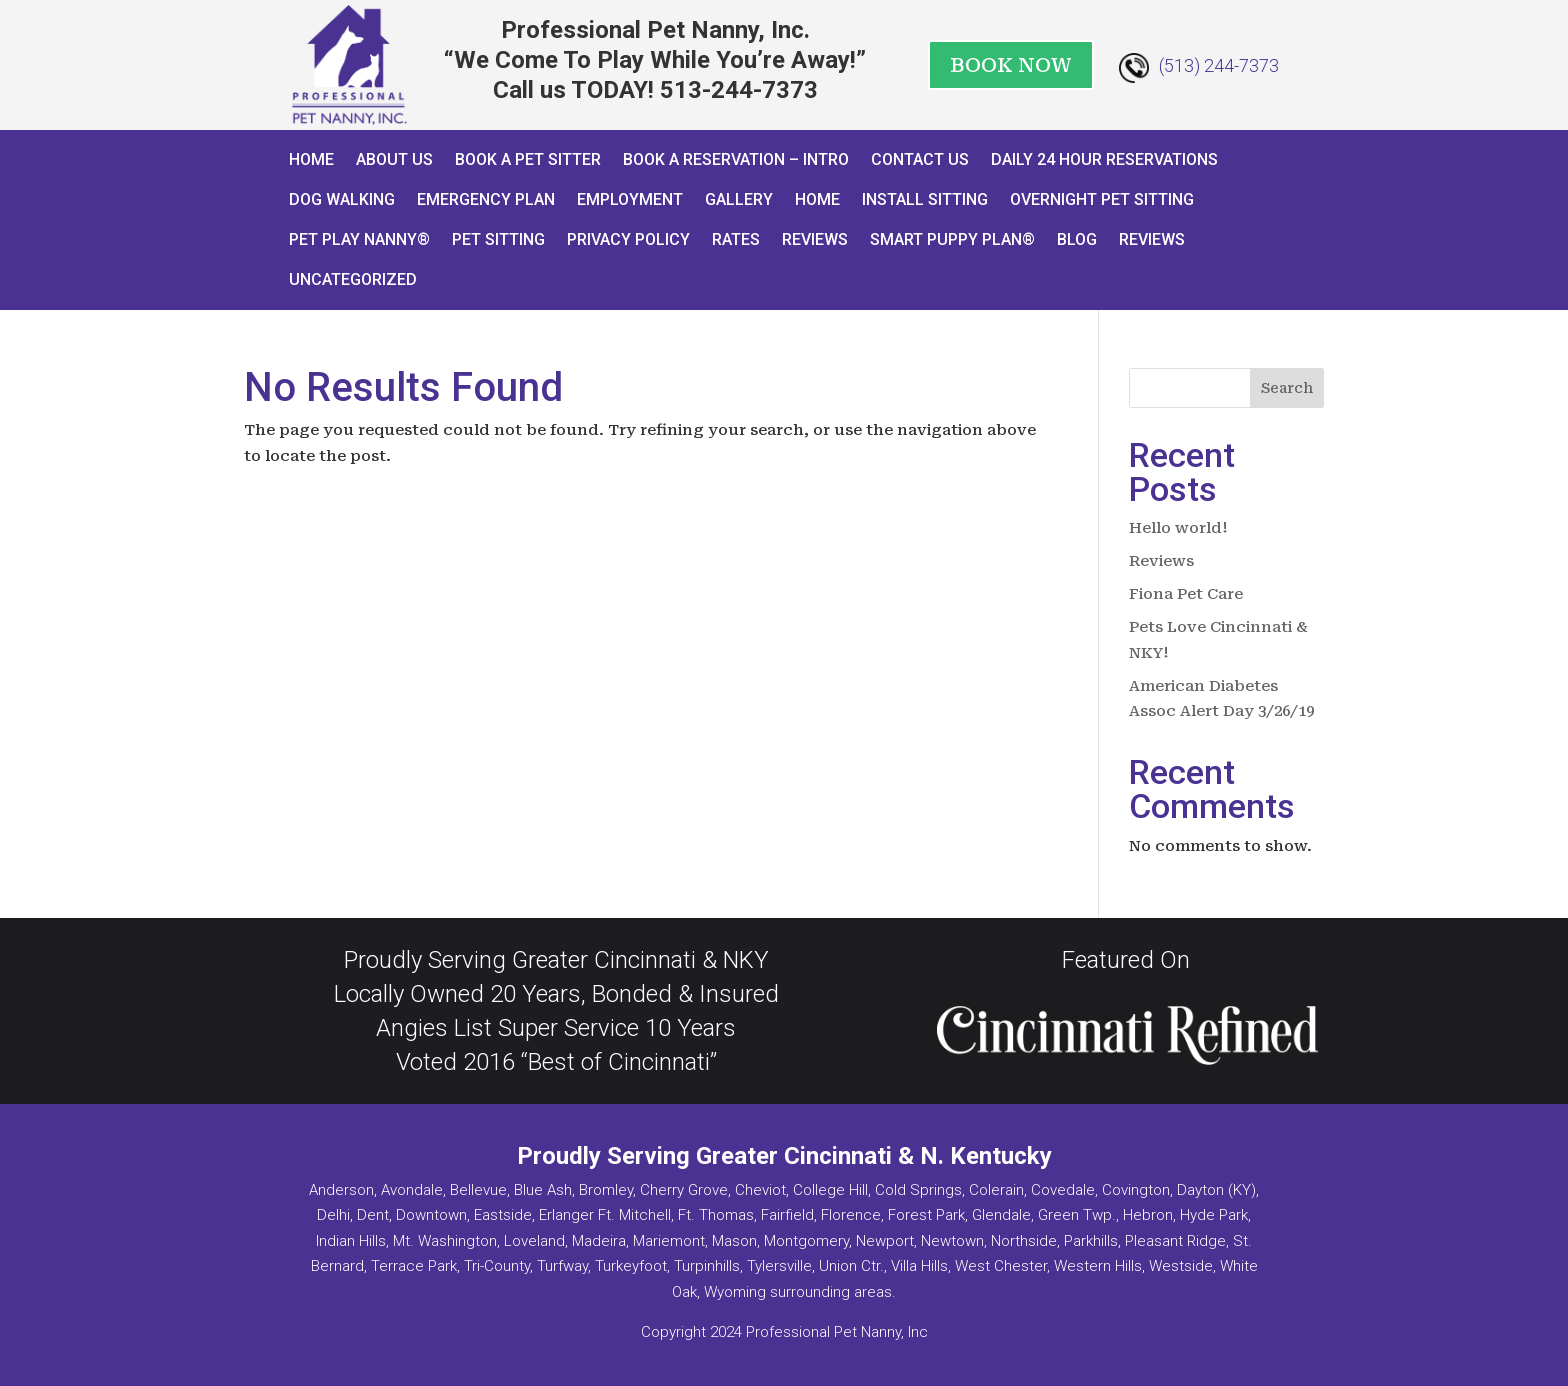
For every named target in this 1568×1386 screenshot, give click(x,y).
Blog (1077, 239)
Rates (736, 239)
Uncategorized (353, 279)
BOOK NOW (1011, 65)
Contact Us (920, 159)
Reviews (815, 239)
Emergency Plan (486, 199)
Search (1287, 388)
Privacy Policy (628, 239)
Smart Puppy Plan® (952, 239)
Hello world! (1178, 528)
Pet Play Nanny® (359, 239)
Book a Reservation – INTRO (736, 159)
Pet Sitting (498, 239)
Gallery (739, 199)
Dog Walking (342, 199)
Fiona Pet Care (1186, 594)
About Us (394, 159)
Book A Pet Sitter (528, 159)
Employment (630, 199)
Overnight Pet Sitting (1102, 199)
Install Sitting (925, 199)
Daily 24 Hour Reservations (1104, 159)
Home (311, 159)
